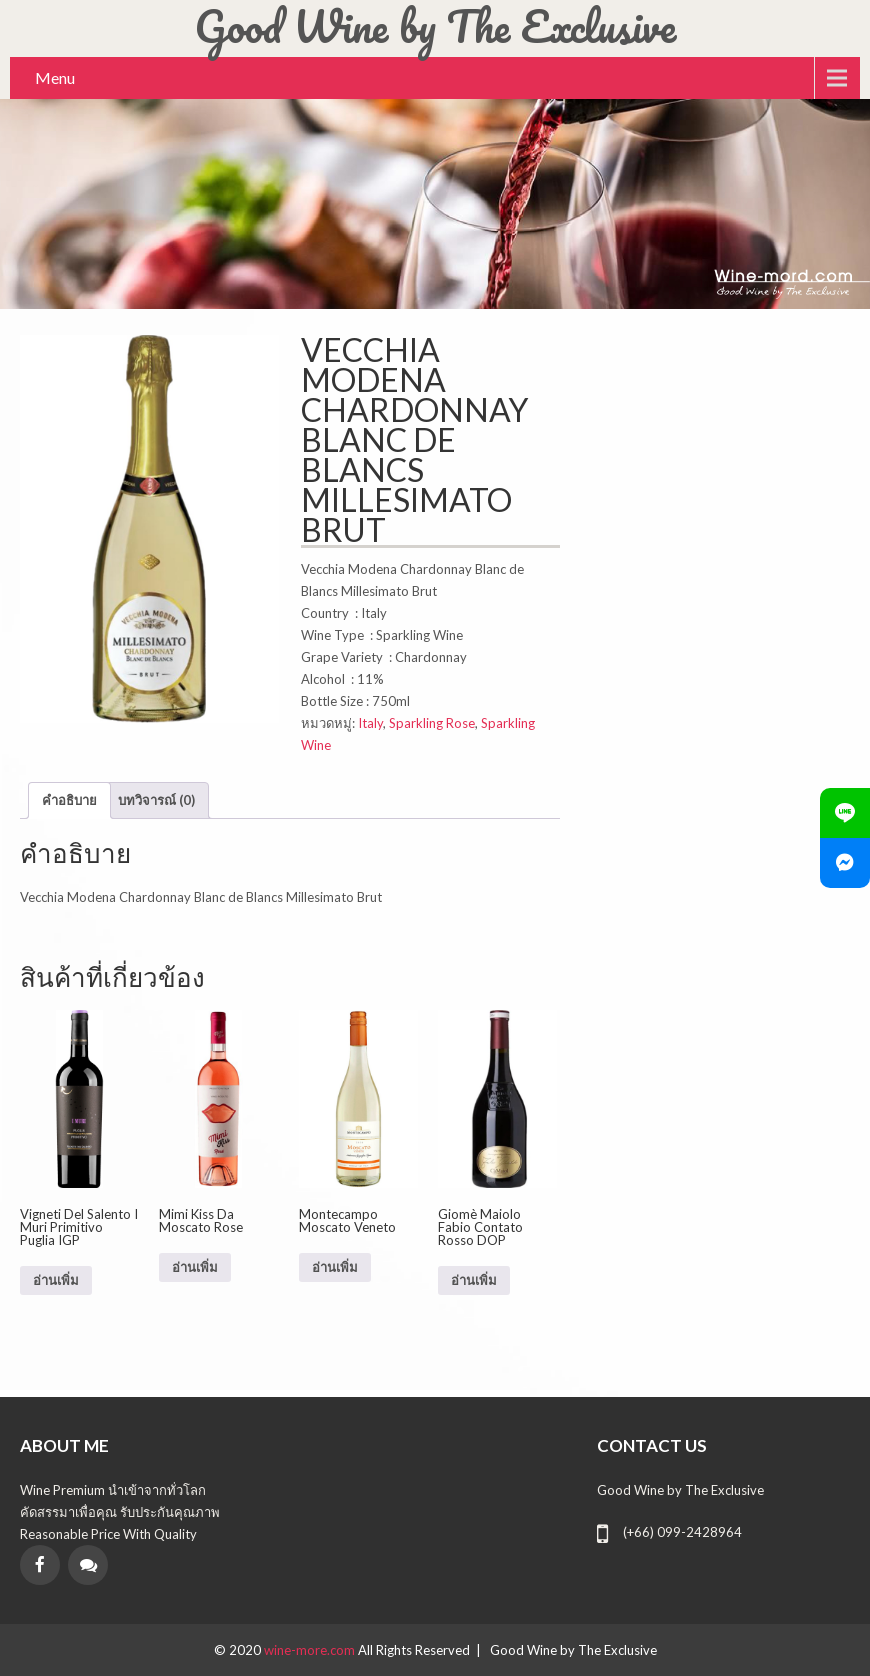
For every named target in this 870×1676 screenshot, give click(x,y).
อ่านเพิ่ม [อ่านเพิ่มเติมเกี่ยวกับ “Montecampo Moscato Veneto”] (335, 1267)
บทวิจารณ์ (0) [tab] (156, 800)
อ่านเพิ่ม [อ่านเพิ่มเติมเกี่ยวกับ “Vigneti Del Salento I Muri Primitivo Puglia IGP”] (56, 1280)
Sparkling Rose (432, 723)
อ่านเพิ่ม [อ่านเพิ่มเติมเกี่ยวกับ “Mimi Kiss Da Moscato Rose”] (195, 1267)
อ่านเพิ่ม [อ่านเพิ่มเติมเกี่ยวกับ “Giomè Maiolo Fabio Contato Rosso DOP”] (474, 1280)
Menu (55, 77)
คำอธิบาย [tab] (69, 800)
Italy (370, 723)
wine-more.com (311, 1650)
